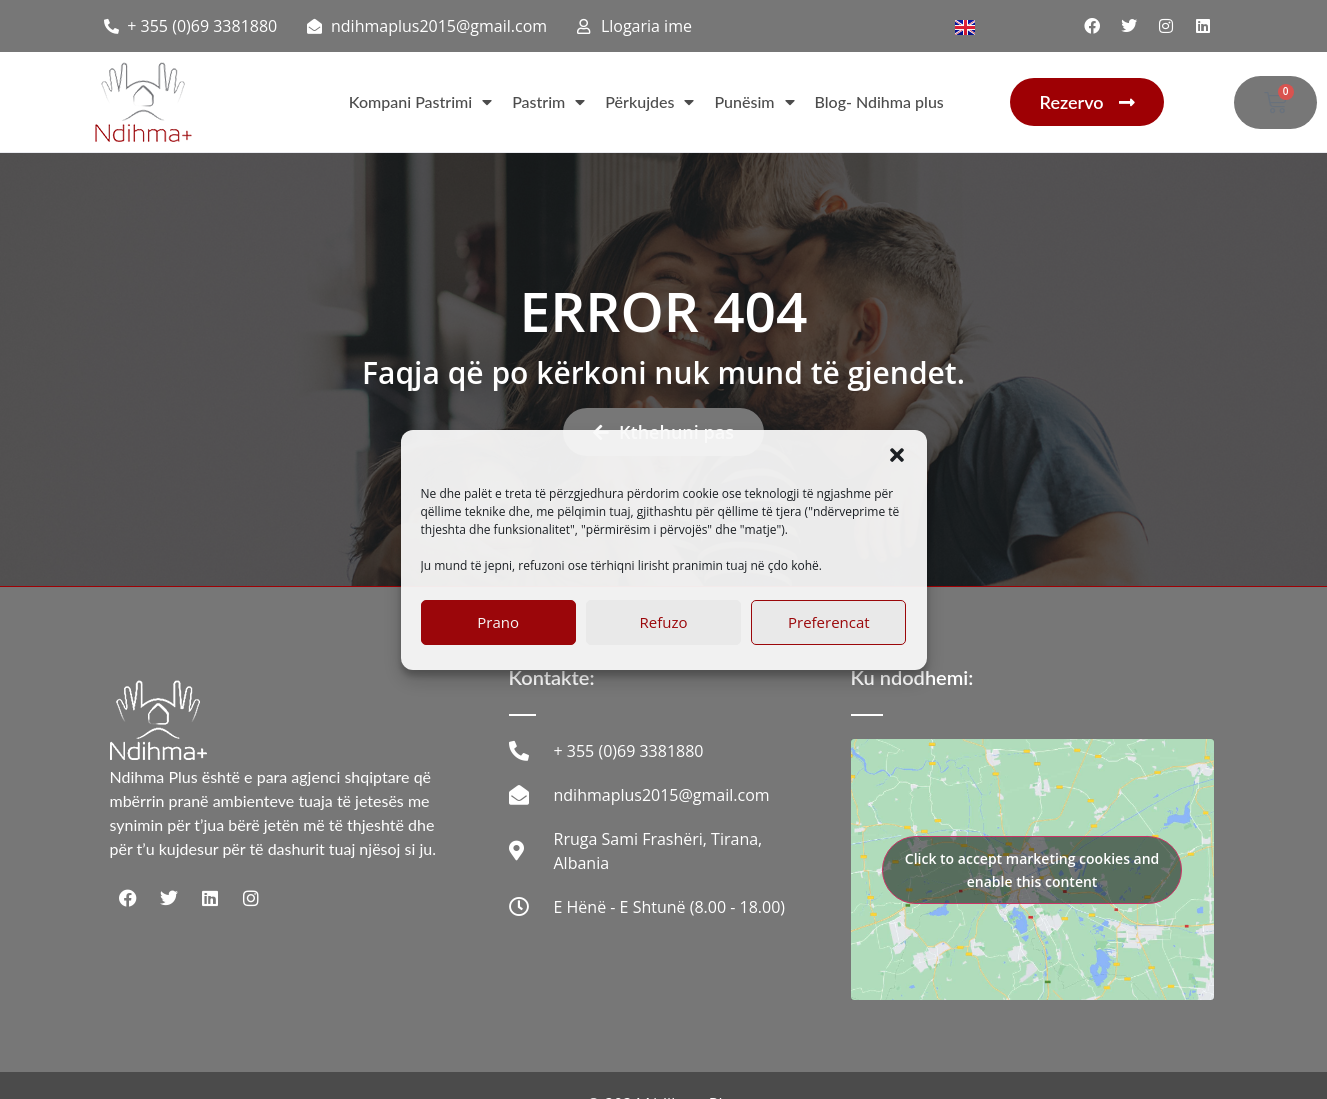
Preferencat (829, 622)
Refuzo (664, 622)
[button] (897, 455)
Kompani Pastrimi (420, 102)
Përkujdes (649, 102)
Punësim (754, 102)
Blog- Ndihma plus (879, 101)
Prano (498, 622)
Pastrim (548, 102)
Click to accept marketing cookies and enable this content (1032, 870)
